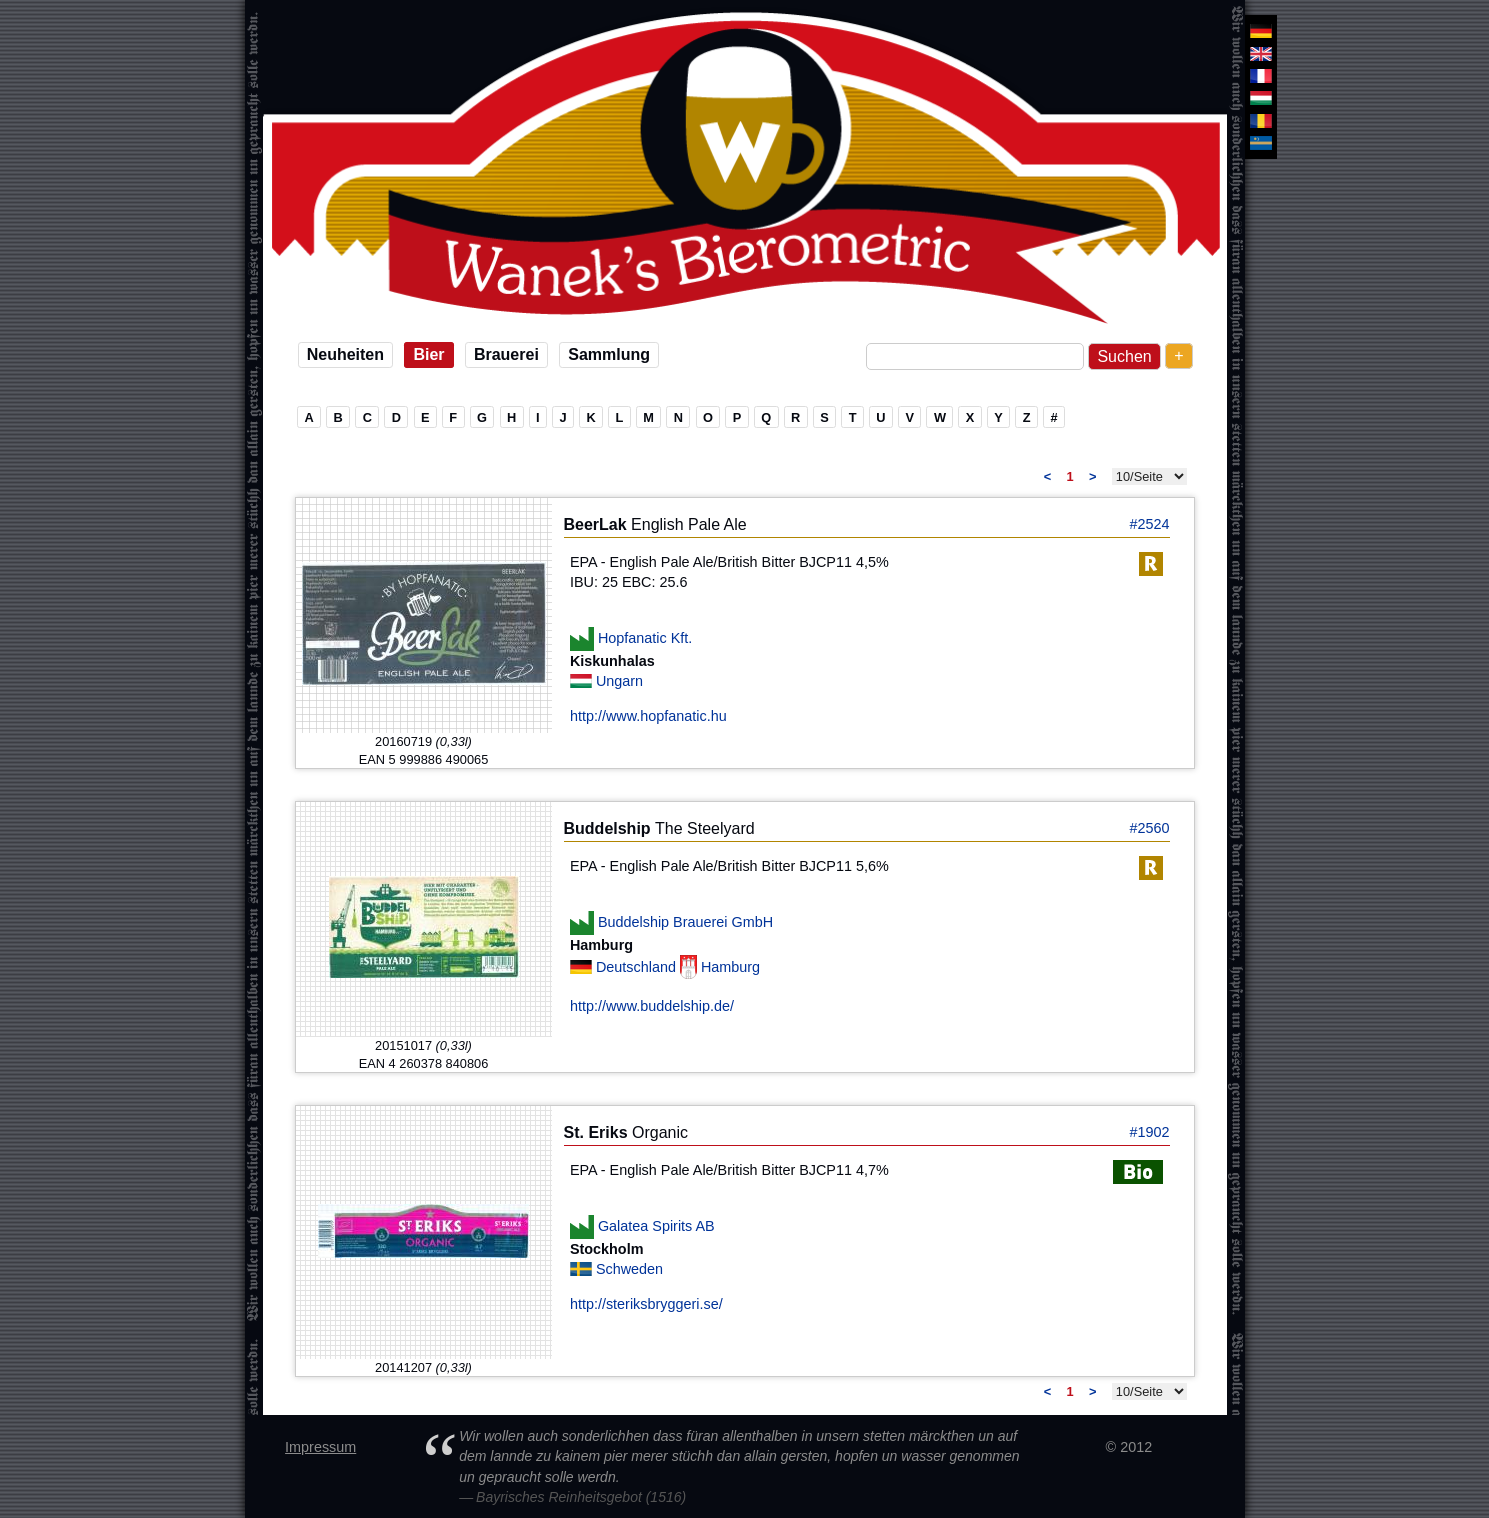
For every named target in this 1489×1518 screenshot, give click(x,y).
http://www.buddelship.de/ (652, 1006)
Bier (428, 354)
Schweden (629, 1269)
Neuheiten (345, 354)
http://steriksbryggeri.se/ (646, 1304)
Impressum (320, 1447)
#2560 (1149, 828)
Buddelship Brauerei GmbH (685, 922)
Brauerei (506, 354)
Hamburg (730, 967)
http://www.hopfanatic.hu (648, 716)
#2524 (1149, 524)
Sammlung (609, 354)
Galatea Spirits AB (656, 1226)
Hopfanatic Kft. (645, 638)
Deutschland (638, 967)
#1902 (1149, 1132)
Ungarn (619, 681)
